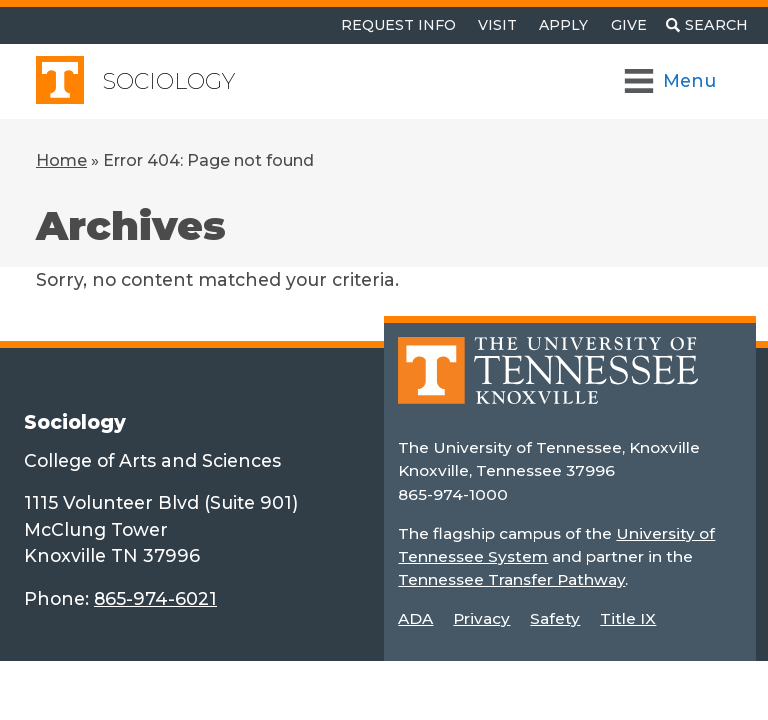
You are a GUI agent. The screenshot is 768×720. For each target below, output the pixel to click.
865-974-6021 (155, 598)
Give (629, 25)
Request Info (398, 25)
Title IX (628, 618)
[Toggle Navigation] (671, 81)
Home (61, 160)
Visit (497, 25)
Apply (563, 25)
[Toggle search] (707, 25)
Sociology (168, 81)
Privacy (481, 618)
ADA (415, 618)
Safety (555, 618)
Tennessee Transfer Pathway (511, 579)
